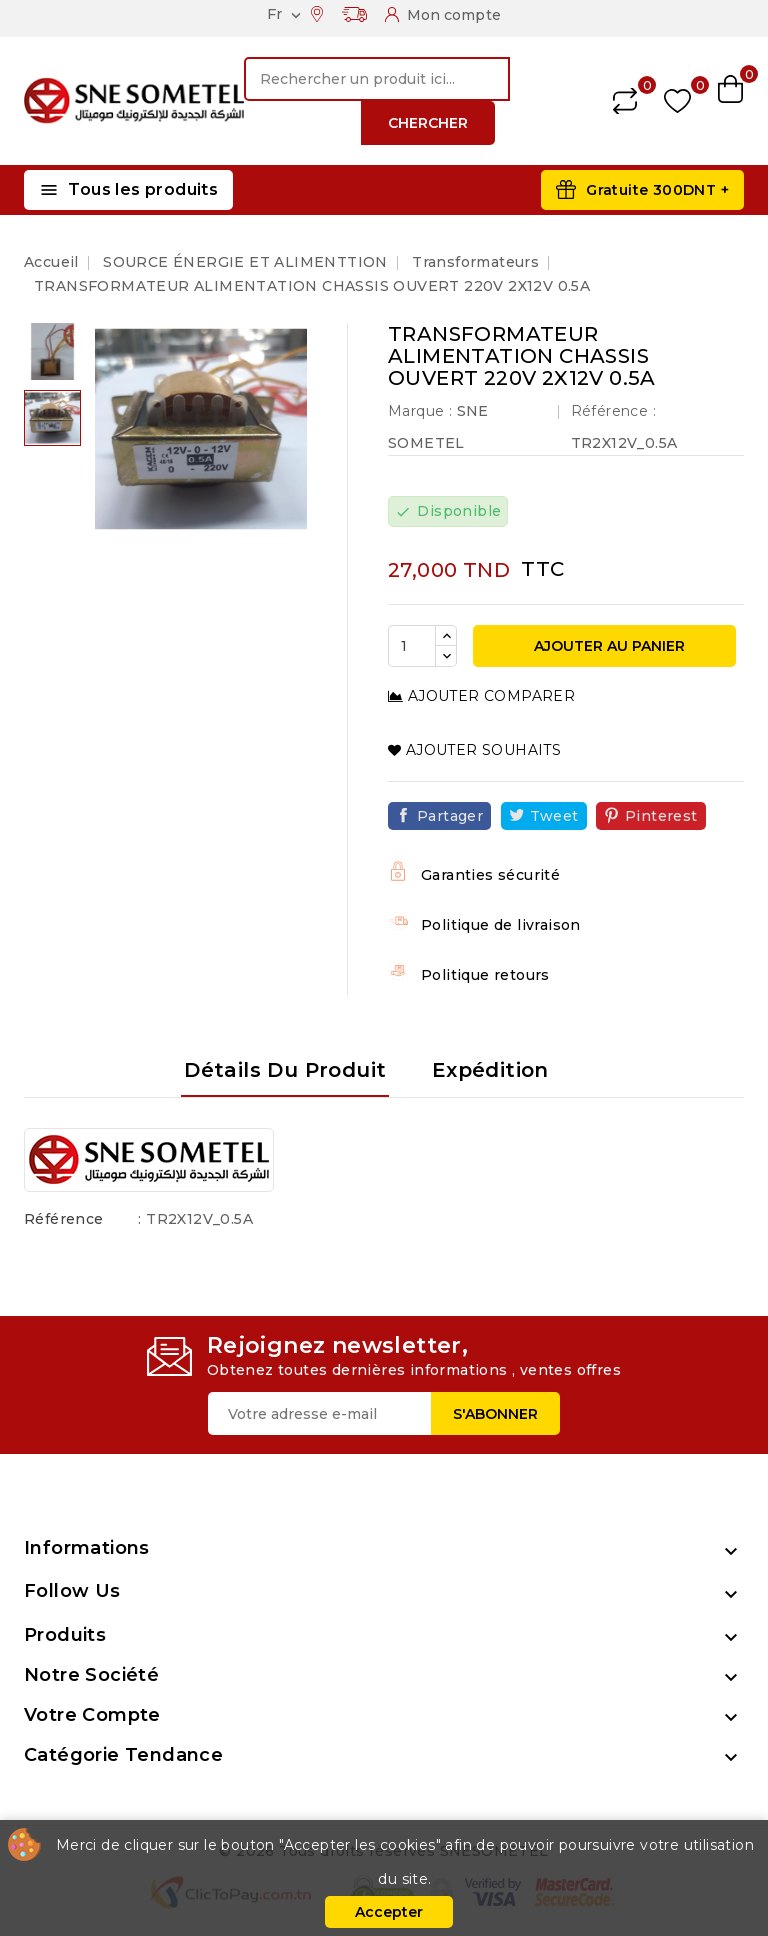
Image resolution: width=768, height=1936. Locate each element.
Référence (64, 1219)
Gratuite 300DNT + (657, 190)
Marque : (420, 411)
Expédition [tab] (490, 1070)
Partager (450, 816)
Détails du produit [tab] (285, 1070)
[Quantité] (412, 646)
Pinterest (661, 816)
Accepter (389, 1912)
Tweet (554, 816)
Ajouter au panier (607, 646)
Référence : (613, 411)
